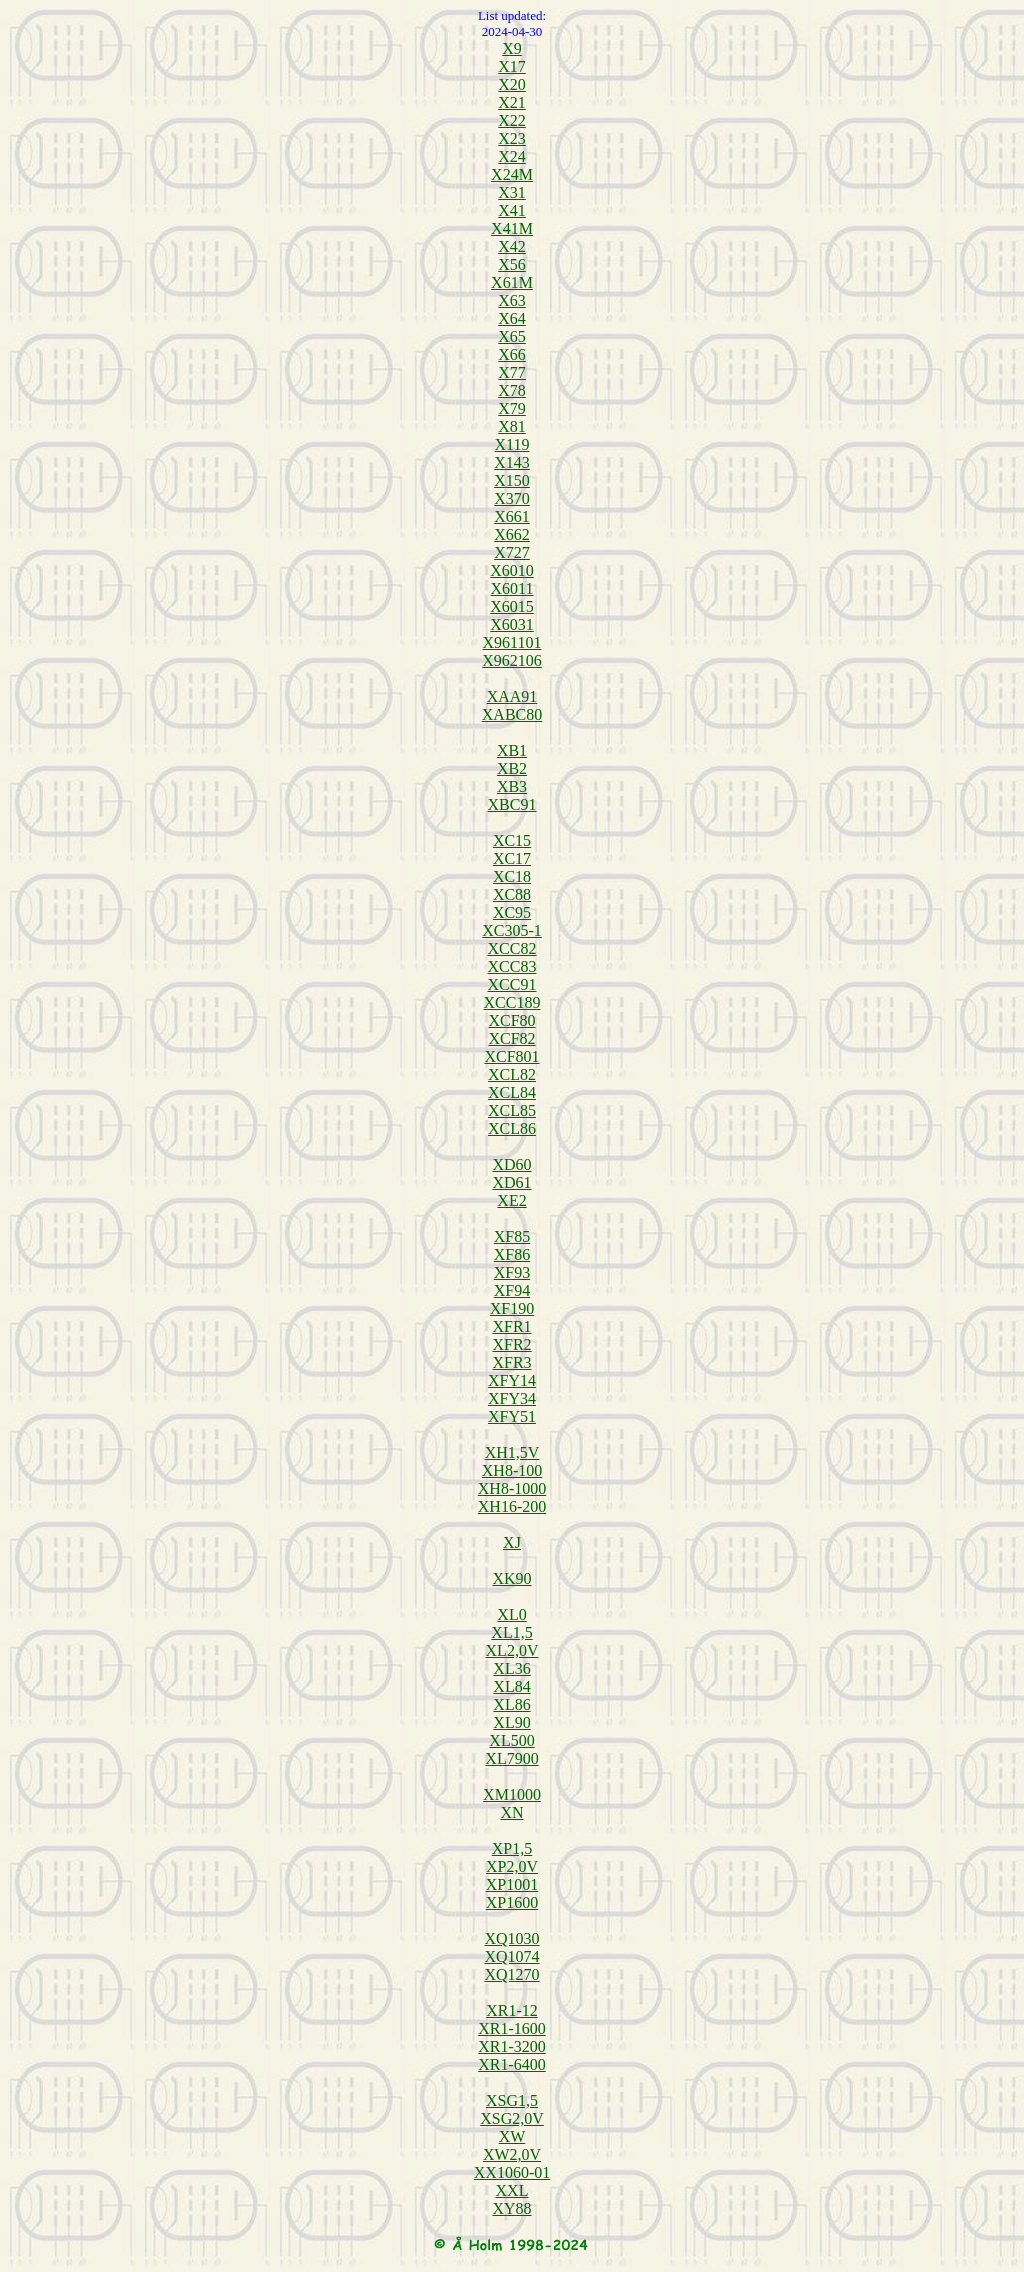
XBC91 (512, 804)
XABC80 (512, 714)
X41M (512, 228)
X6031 (512, 624)
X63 (512, 300)
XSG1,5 (512, 2100)
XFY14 (512, 1380)
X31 (512, 192)
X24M (512, 174)
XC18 (512, 876)
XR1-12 (512, 2010)
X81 (512, 426)
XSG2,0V (512, 2118)
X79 (512, 408)
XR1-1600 (512, 2028)
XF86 (512, 1254)
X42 (512, 246)
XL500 (511, 1740)
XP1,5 (512, 1848)
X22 (512, 120)
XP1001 (512, 1884)
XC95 (512, 912)
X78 (512, 390)
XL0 (511, 1614)
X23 (512, 138)
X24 (512, 156)
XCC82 (512, 948)
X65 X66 (512, 345)
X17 (512, 66)
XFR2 (511, 1344)
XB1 (512, 750)
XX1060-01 (512, 2172)
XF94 (512, 1290)
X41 (512, 210)
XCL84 (512, 1092)
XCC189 (512, 1002)
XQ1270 (511, 1974)
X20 (512, 84)
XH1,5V (512, 1452)
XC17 (512, 858)
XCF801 (511, 1056)
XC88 (512, 894)
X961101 (512, 642)
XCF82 (511, 1038)
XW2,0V (512, 2154)
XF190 (512, 1308)
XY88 (511, 2208)
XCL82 (512, 1074)
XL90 (511, 1722)
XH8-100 (512, 1470)
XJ (512, 1542)
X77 (512, 372)
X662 (512, 534)
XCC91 (512, 984)
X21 (512, 102)
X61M (512, 282)
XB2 (512, 768)
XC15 (512, 840)
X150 (512, 480)
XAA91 (512, 696)
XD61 (511, 1182)
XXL (512, 2190)
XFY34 (512, 1398)
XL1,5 (511, 1632)
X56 (512, 264)
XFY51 (512, 1416)
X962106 (512, 660)
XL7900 (511, 1758)
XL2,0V (512, 1650)
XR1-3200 (512, 2046)
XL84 (511, 1686)
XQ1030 (511, 1938)
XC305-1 (512, 930)
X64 (512, 318)
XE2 (511, 1200)
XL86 (511, 1704)
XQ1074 (511, 1956)
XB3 (512, 786)
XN (511, 1812)
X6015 (512, 606)
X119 (512, 444)
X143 (512, 462)
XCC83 (512, 966)
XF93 (512, 1272)
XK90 (511, 1578)
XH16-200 (512, 1506)
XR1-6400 (512, 2064)
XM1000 (512, 1794)
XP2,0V (512, 1866)
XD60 (511, 1164)
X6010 (512, 570)
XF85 (512, 1236)
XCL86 (512, 1128)
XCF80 (511, 1020)
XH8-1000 (512, 1488)
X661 (512, 516)
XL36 (511, 1668)
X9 (512, 48)
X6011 (512, 588)
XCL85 (512, 1110)
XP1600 (512, 1902)
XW (512, 2136)
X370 (512, 498)
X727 (512, 552)
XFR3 (511, 1362)
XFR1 (511, 1326)
